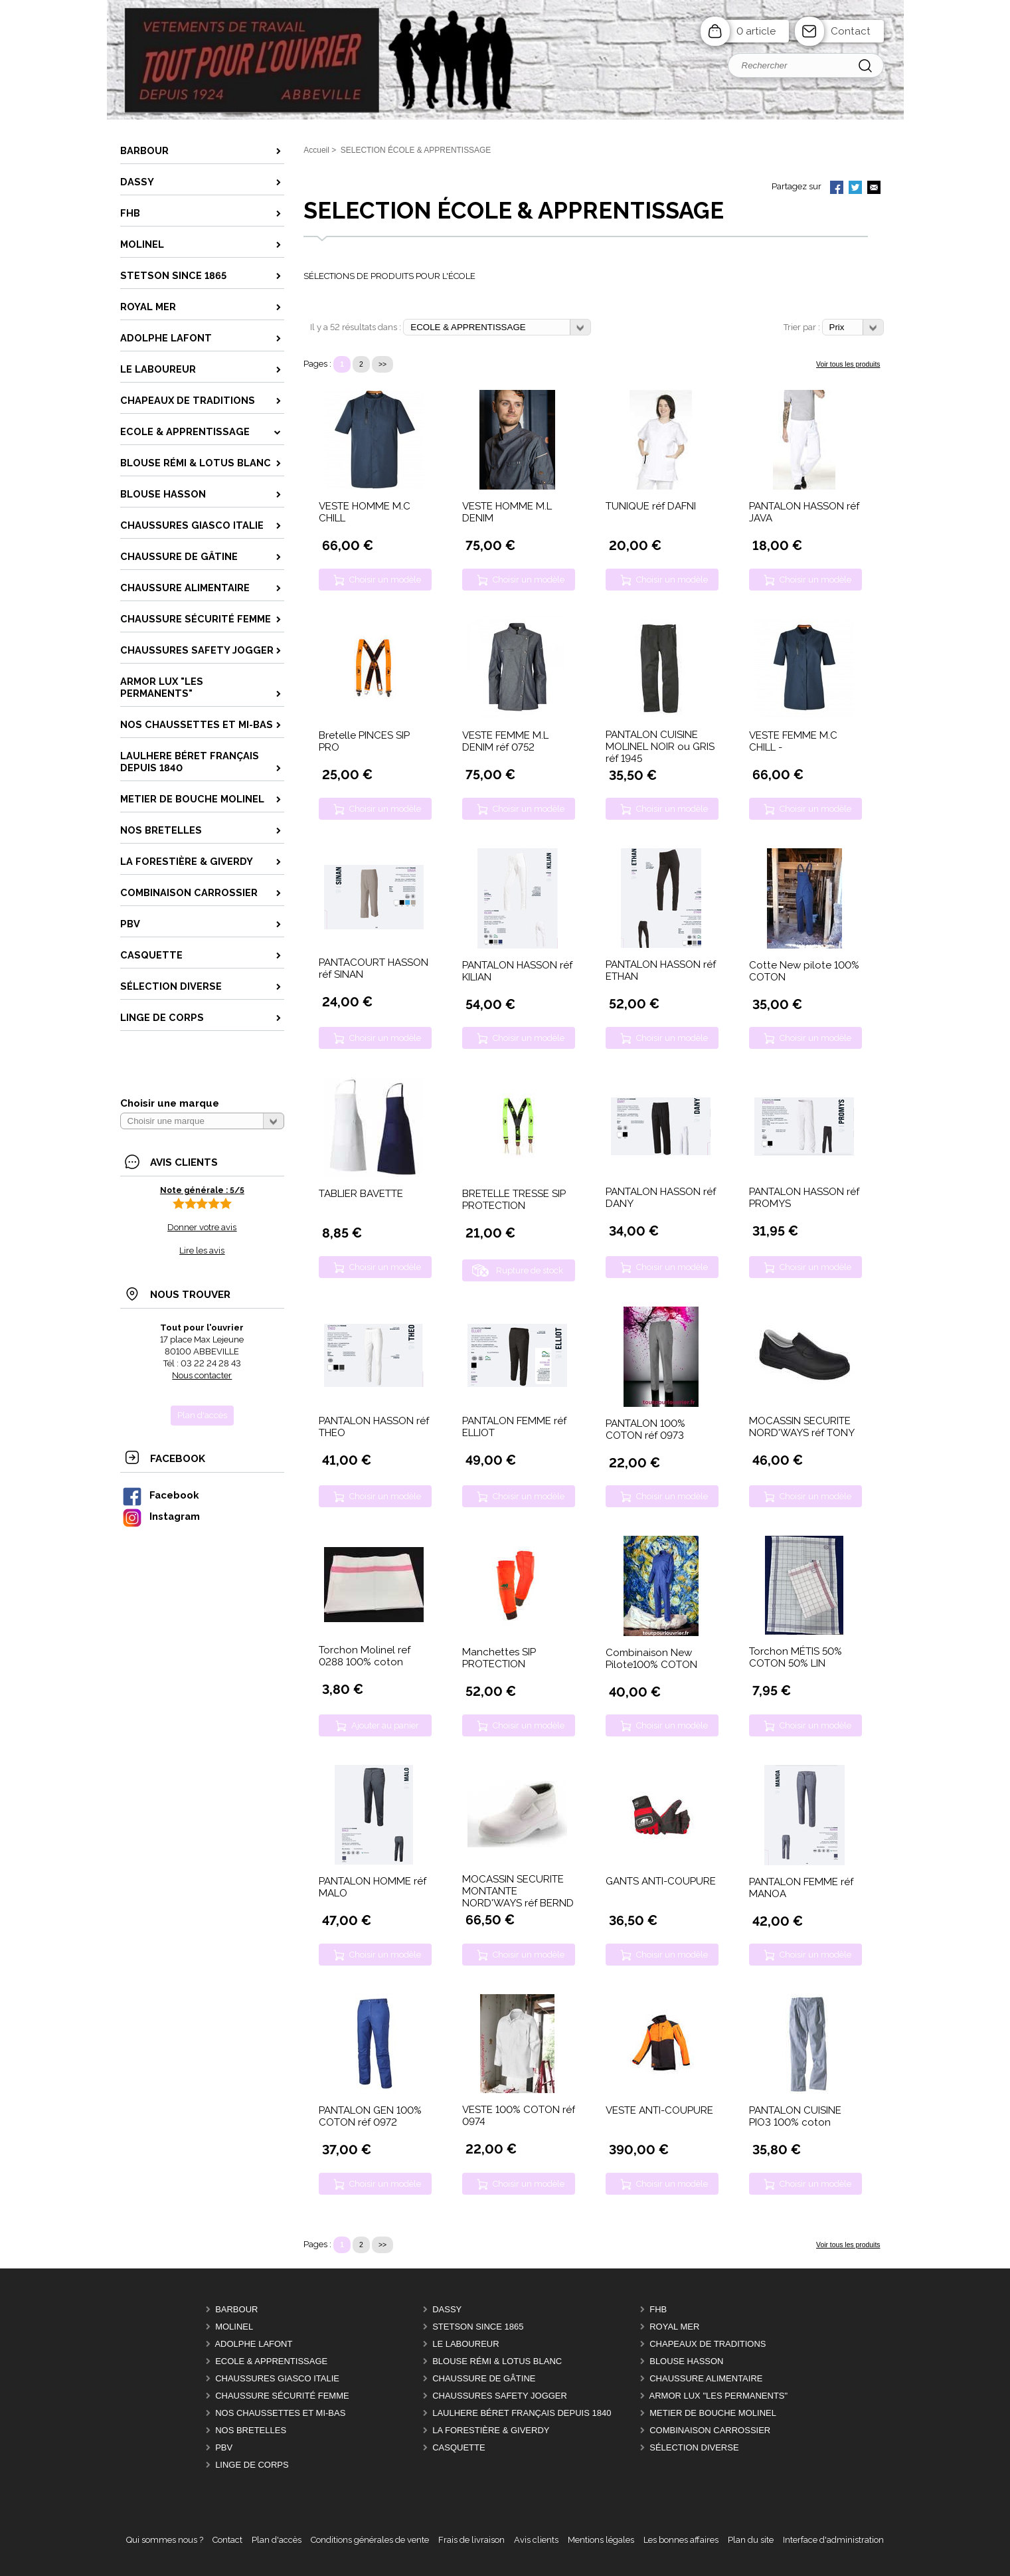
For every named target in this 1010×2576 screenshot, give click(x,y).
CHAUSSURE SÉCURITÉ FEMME (282, 2396)
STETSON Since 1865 (477, 2327)
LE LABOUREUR (465, 2344)
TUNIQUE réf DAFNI (651, 506)
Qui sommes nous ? (164, 2540)
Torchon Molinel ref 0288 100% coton (364, 1656)
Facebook (160, 1495)
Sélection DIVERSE (693, 2447)
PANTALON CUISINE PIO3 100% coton (795, 2116)
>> (382, 364)
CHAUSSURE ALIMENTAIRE (705, 2378)
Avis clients (536, 2540)
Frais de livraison (471, 2540)
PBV (223, 2447)
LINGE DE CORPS (252, 2465)
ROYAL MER (674, 2327)
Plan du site (751, 2540)
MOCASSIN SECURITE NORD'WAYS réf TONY (802, 1427)
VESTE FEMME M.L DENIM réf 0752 (505, 741)
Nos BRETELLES (250, 2430)
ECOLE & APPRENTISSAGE (271, 2361)
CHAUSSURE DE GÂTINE (483, 2378)
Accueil (316, 150)
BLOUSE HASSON (686, 2361)
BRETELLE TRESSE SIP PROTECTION (514, 1200)
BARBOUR (236, 2309)
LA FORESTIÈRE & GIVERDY (490, 2430)
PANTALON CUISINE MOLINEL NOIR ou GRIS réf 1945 (660, 747)
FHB (658, 2309)
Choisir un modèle (385, 580)
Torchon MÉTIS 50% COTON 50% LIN (795, 1657)
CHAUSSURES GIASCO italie (277, 2378)
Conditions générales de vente (370, 2540)
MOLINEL (234, 2327)
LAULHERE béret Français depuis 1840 (521, 2413)
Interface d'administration (833, 2540)
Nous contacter (202, 1375)
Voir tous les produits (848, 364)
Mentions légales (601, 2540)
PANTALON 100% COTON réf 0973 (645, 1429)
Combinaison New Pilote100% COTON (651, 1659)
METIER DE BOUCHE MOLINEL (712, 2413)
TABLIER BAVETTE (361, 1194)
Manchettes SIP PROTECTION (499, 1658)
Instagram (161, 1516)
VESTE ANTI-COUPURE (659, 2110)
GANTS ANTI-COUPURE (661, 1881)
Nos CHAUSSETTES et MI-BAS (280, 2413)
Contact (851, 31)
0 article (756, 31)
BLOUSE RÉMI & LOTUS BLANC (497, 2361)
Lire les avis (201, 1250)
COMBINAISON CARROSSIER (709, 2430)
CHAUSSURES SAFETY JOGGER (499, 2396)
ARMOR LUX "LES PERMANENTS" (718, 2396)
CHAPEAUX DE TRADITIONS (707, 2344)
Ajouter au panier (385, 1725)
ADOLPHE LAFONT (253, 2344)
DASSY (447, 2309)
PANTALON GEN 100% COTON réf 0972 (370, 2116)
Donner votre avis (201, 1227)
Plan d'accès (276, 2540)
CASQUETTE (458, 2447)
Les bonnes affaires (680, 2540)
